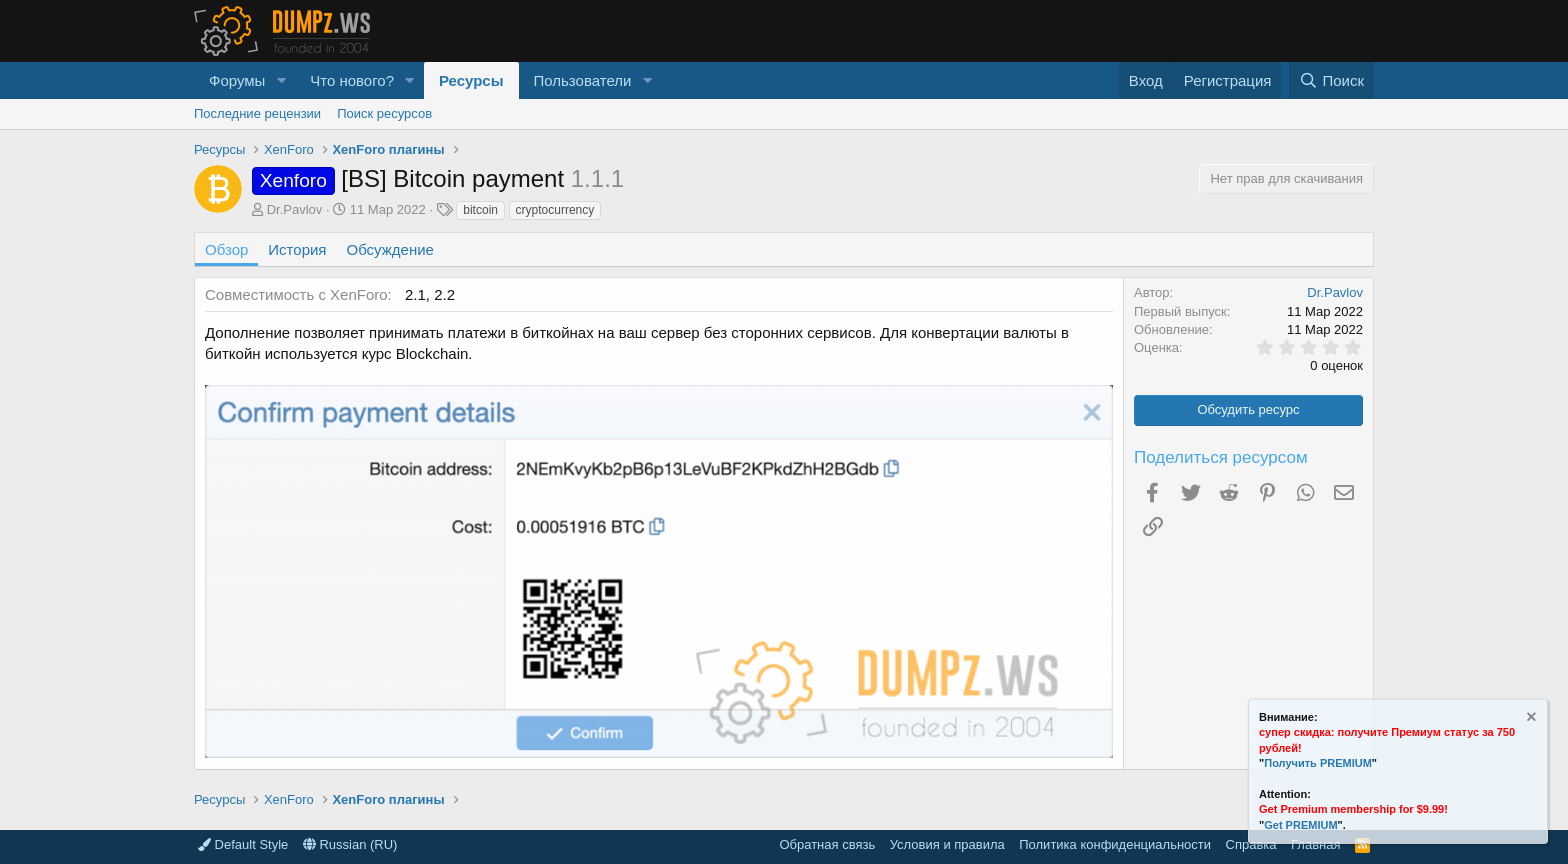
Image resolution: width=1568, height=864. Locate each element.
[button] (281, 80)
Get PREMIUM (1300, 825)
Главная (1315, 844)
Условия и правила (947, 844)
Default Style (243, 844)
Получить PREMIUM (1318, 763)
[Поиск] (1331, 80)
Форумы (237, 80)
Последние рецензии (257, 113)
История (297, 249)
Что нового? (352, 80)
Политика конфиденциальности (1115, 844)
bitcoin (480, 210)
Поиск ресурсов (384, 113)
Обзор (226, 249)
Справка (1251, 844)
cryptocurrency (555, 210)
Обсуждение (390, 249)
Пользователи (583, 80)
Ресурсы (471, 80)
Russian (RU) (350, 844)
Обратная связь (827, 844)
